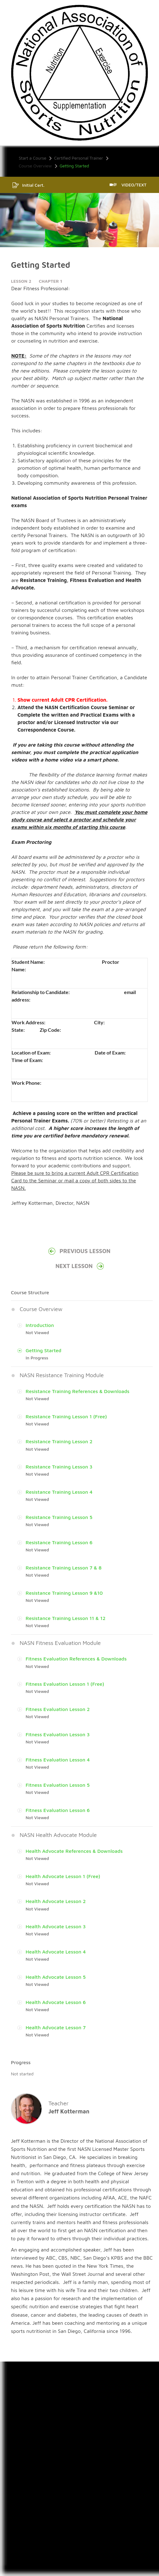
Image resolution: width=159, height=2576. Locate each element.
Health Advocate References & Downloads (74, 1851)
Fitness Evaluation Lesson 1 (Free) (65, 1684)
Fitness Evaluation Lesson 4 (58, 1759)
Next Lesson (79, 1266)
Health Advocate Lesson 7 (56, 2027)
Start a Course (32, 158)
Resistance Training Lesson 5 (59, 1517)
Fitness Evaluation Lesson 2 (58, 1709)
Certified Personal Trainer (78, 158)
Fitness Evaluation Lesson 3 (58, 1734)
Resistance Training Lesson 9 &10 (64, 1593)
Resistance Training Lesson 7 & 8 (64, 1567)
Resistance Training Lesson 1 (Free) (66, 1416)
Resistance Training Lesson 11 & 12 (66, 1618)
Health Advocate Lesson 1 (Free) (63, 1876)
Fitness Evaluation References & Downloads (76, 1658)
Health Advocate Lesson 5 (56, 1977)
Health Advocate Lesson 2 (56, 1901)
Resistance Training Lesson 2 (59, 1441)
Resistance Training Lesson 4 (59, 1492)
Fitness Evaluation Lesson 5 (58, 1785)
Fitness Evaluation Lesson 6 (58, 1810)
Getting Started (44, 1350)
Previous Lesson (79, 1251)
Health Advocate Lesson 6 (56, 2002)
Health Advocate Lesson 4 (56, 1951)
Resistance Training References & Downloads (77, 1391)
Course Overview (35, 165)
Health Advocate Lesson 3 (56, 1926)
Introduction (40, 1325)
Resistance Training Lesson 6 (59, 1542)
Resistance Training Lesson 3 (59, 1466)
